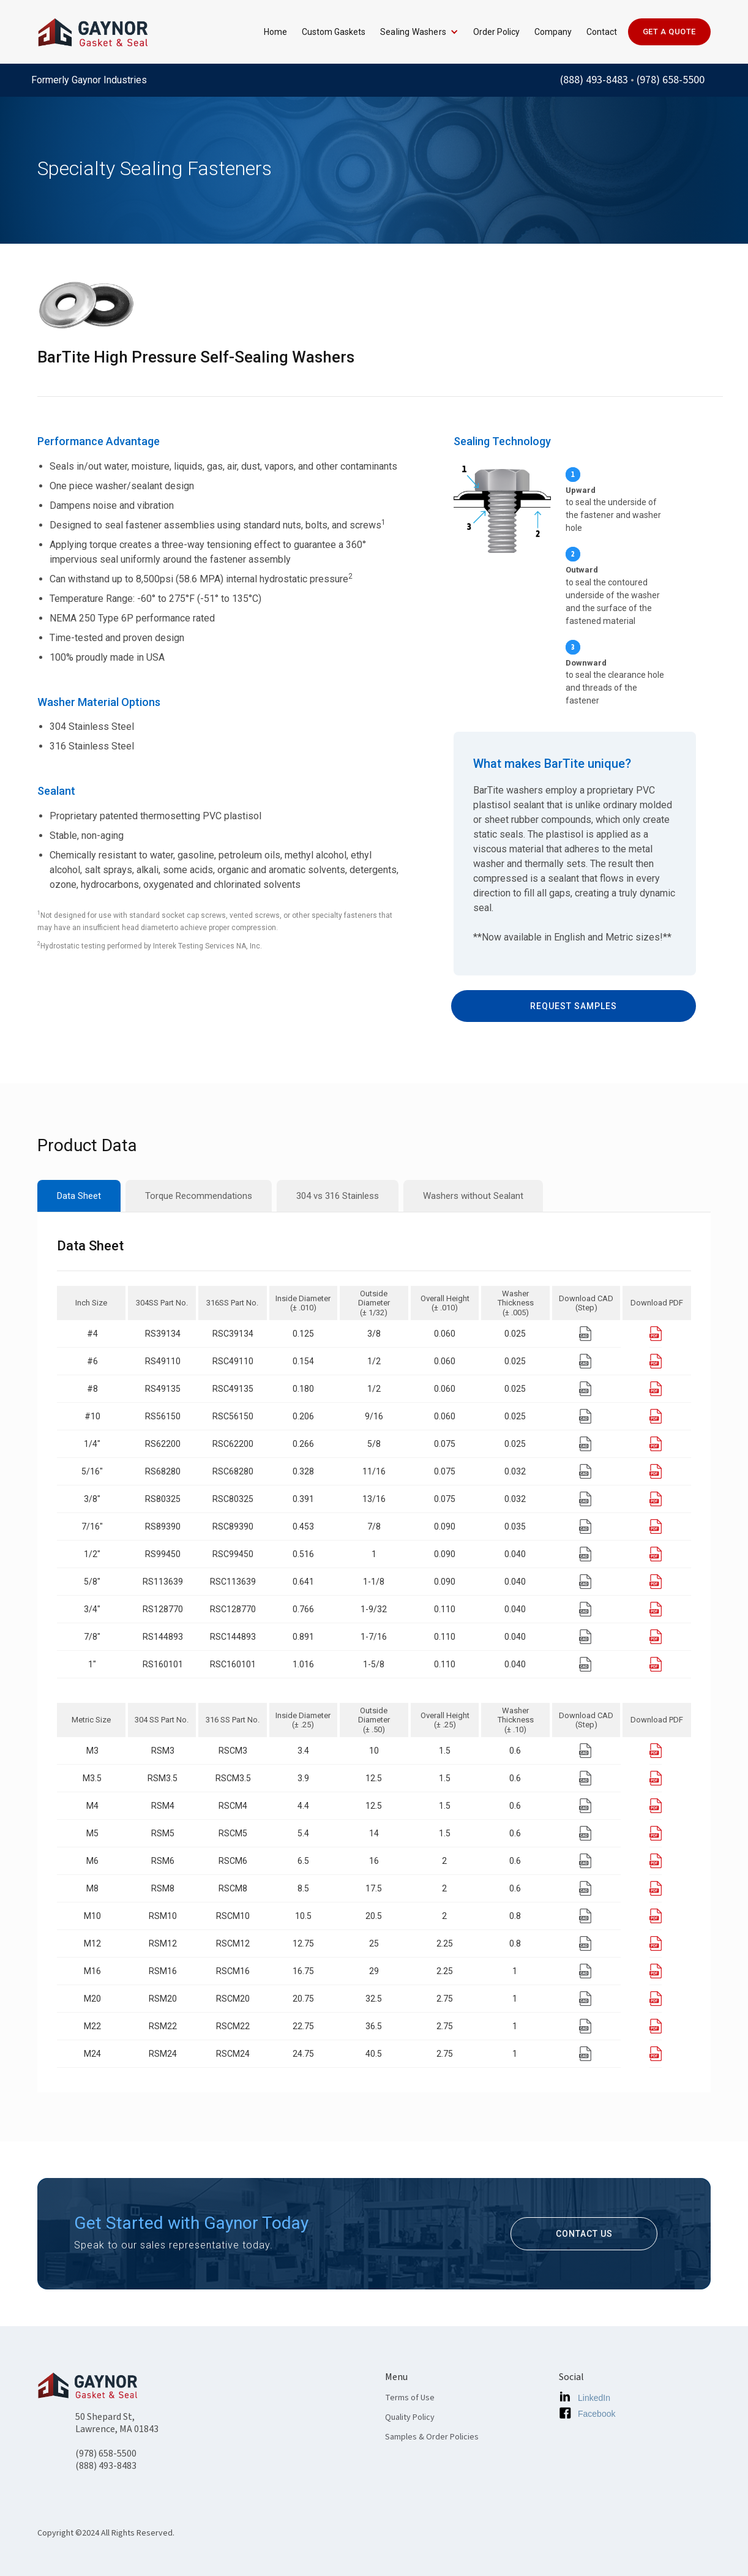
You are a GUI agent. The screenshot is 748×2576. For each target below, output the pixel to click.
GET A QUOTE (669, 31)
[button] (414, 32)
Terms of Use (410, 2398)
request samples (573, 1006)
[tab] (79, 1196)
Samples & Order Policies (432, 2437)
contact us (584, 2234)
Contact (601, 32)
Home (275, 32)
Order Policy (496, 32)
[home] (92, 32)
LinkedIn (594, 2398)
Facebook (596, 2414)
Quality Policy (410, 2417)
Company (553, 32)
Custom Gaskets (333, 32)
